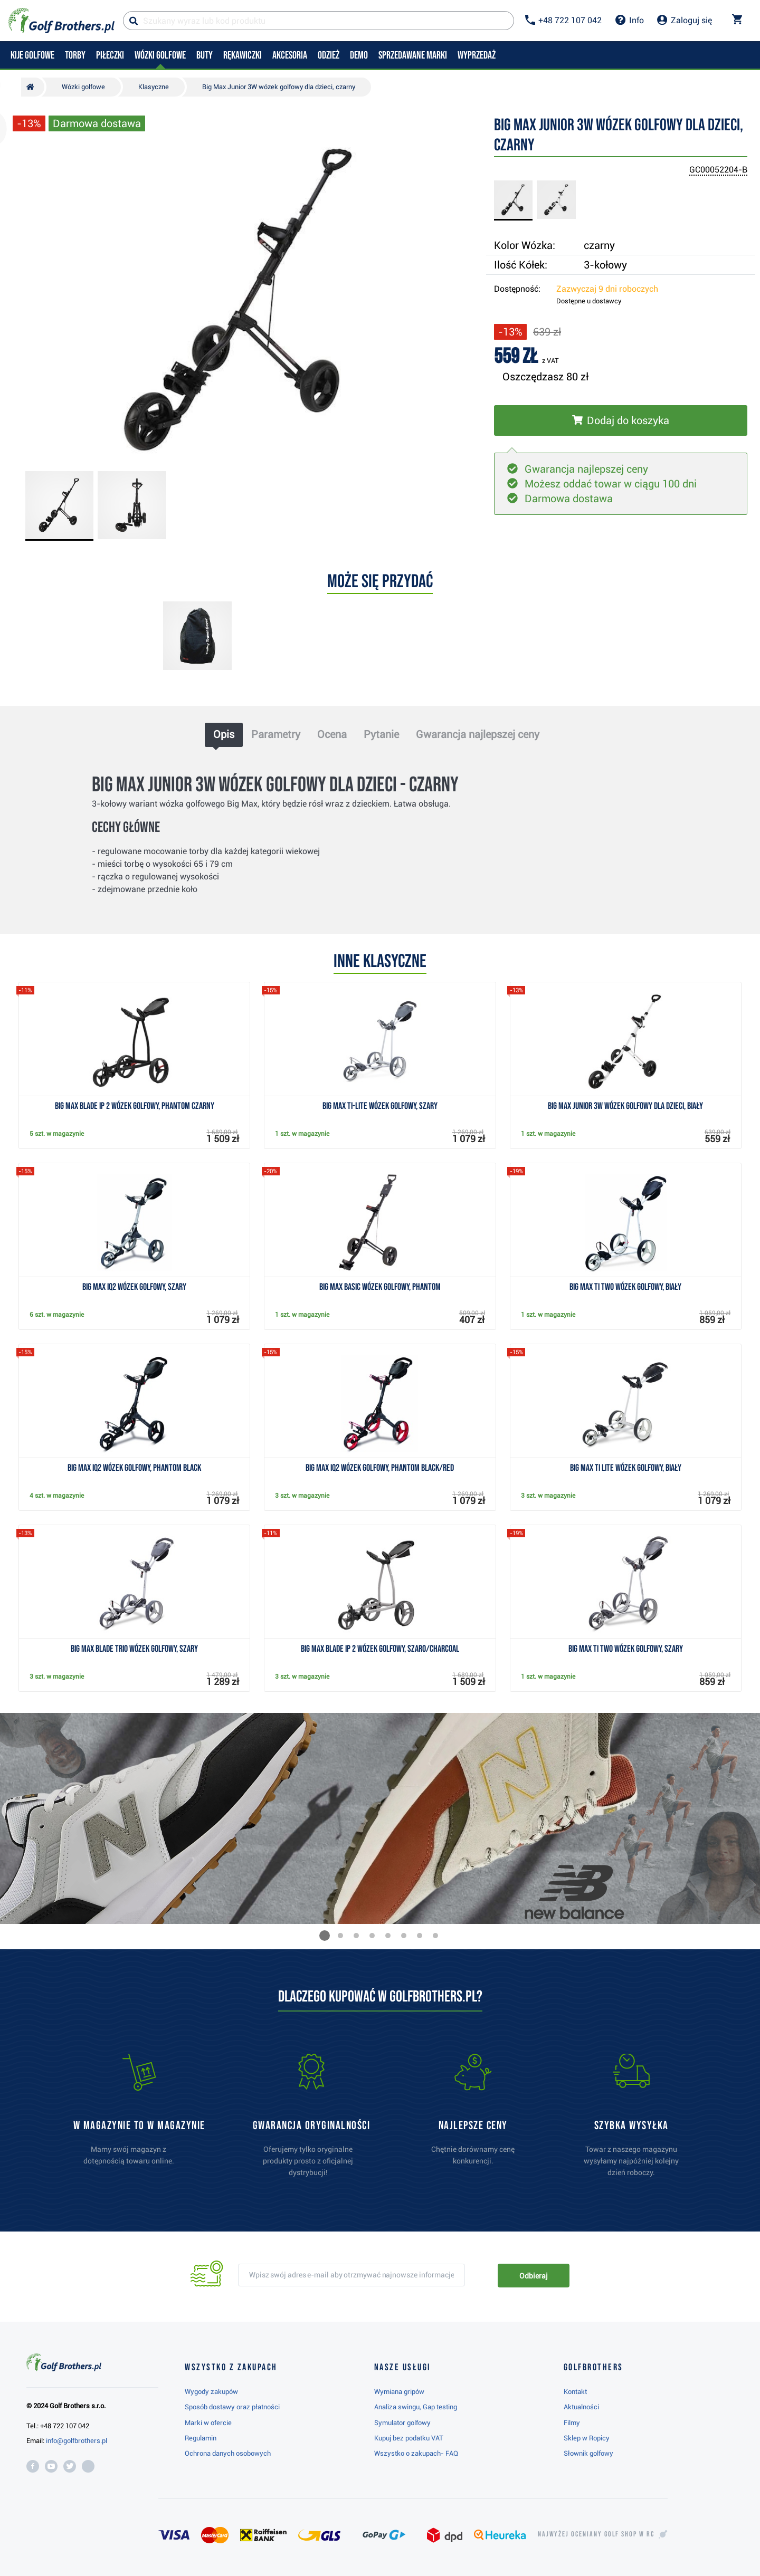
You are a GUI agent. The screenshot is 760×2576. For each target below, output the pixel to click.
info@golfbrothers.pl (76, 2441)
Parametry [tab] (275, 734)
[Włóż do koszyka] (620, 420)
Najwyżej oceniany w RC (596, 2534)
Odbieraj (533, 2276)
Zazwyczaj (607, 289)
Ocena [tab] (332, 734)
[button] (324, 1935)
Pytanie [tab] (381, 734)
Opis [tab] (223, 734)
